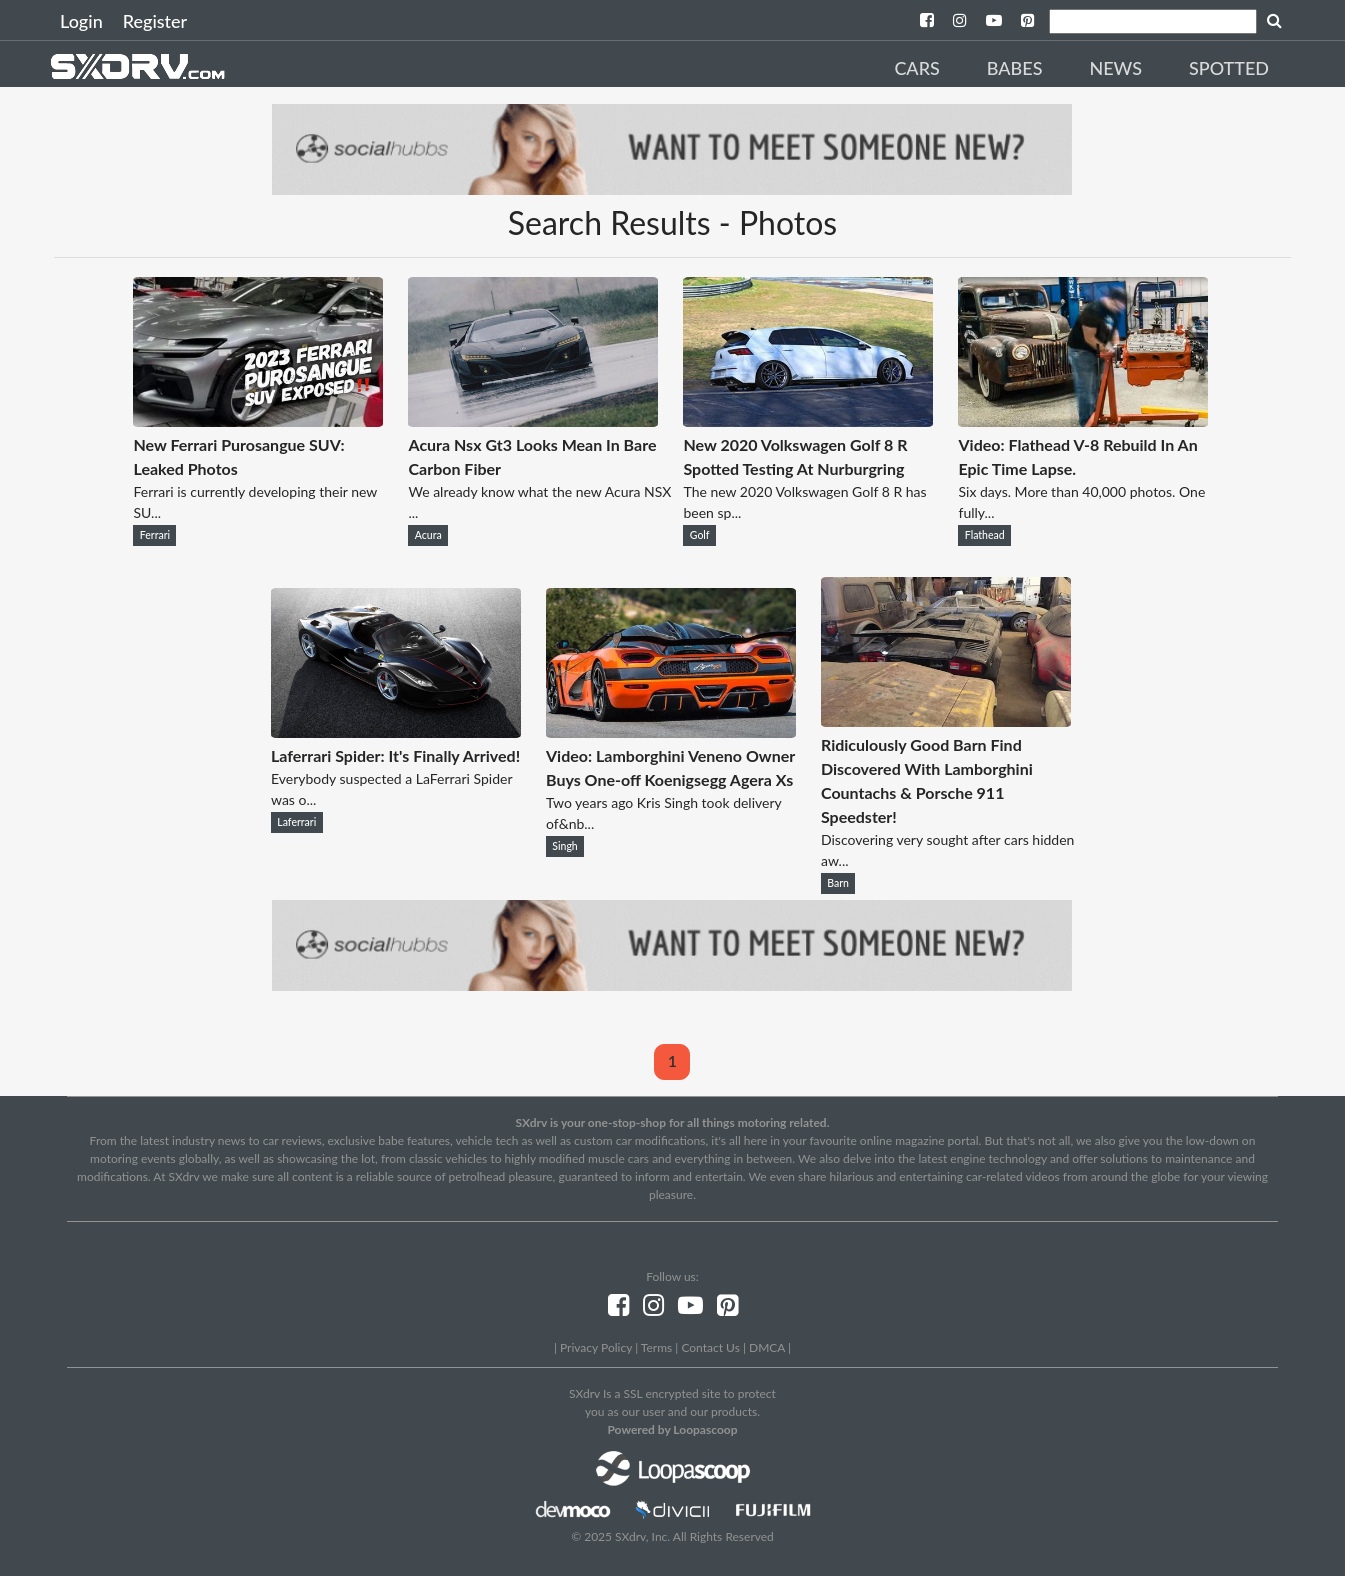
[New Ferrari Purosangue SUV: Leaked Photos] (258, 420)
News (1115, 68)
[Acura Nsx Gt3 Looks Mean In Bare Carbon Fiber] (533, 420)
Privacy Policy (596, 1347)
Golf (700, 535)
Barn (838, 883)
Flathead (985, 535)
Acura (428, 535)
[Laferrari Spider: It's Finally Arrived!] (396, 731)
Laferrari (296, 822)
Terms (656, 1347)
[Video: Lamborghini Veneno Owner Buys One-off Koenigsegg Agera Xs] (671, 731)
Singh (564, 846)
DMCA (767, 1347)
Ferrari (155, 535)
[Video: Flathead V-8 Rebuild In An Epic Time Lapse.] (1083, 420)
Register (155, 21)
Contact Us (710, 1347)
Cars (916, 68)
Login (81, 21)
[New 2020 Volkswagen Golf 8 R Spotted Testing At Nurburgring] (808, 420)
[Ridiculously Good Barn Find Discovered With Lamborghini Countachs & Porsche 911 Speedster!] (946, 720)
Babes (1015, 68)
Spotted (1229, 68)
